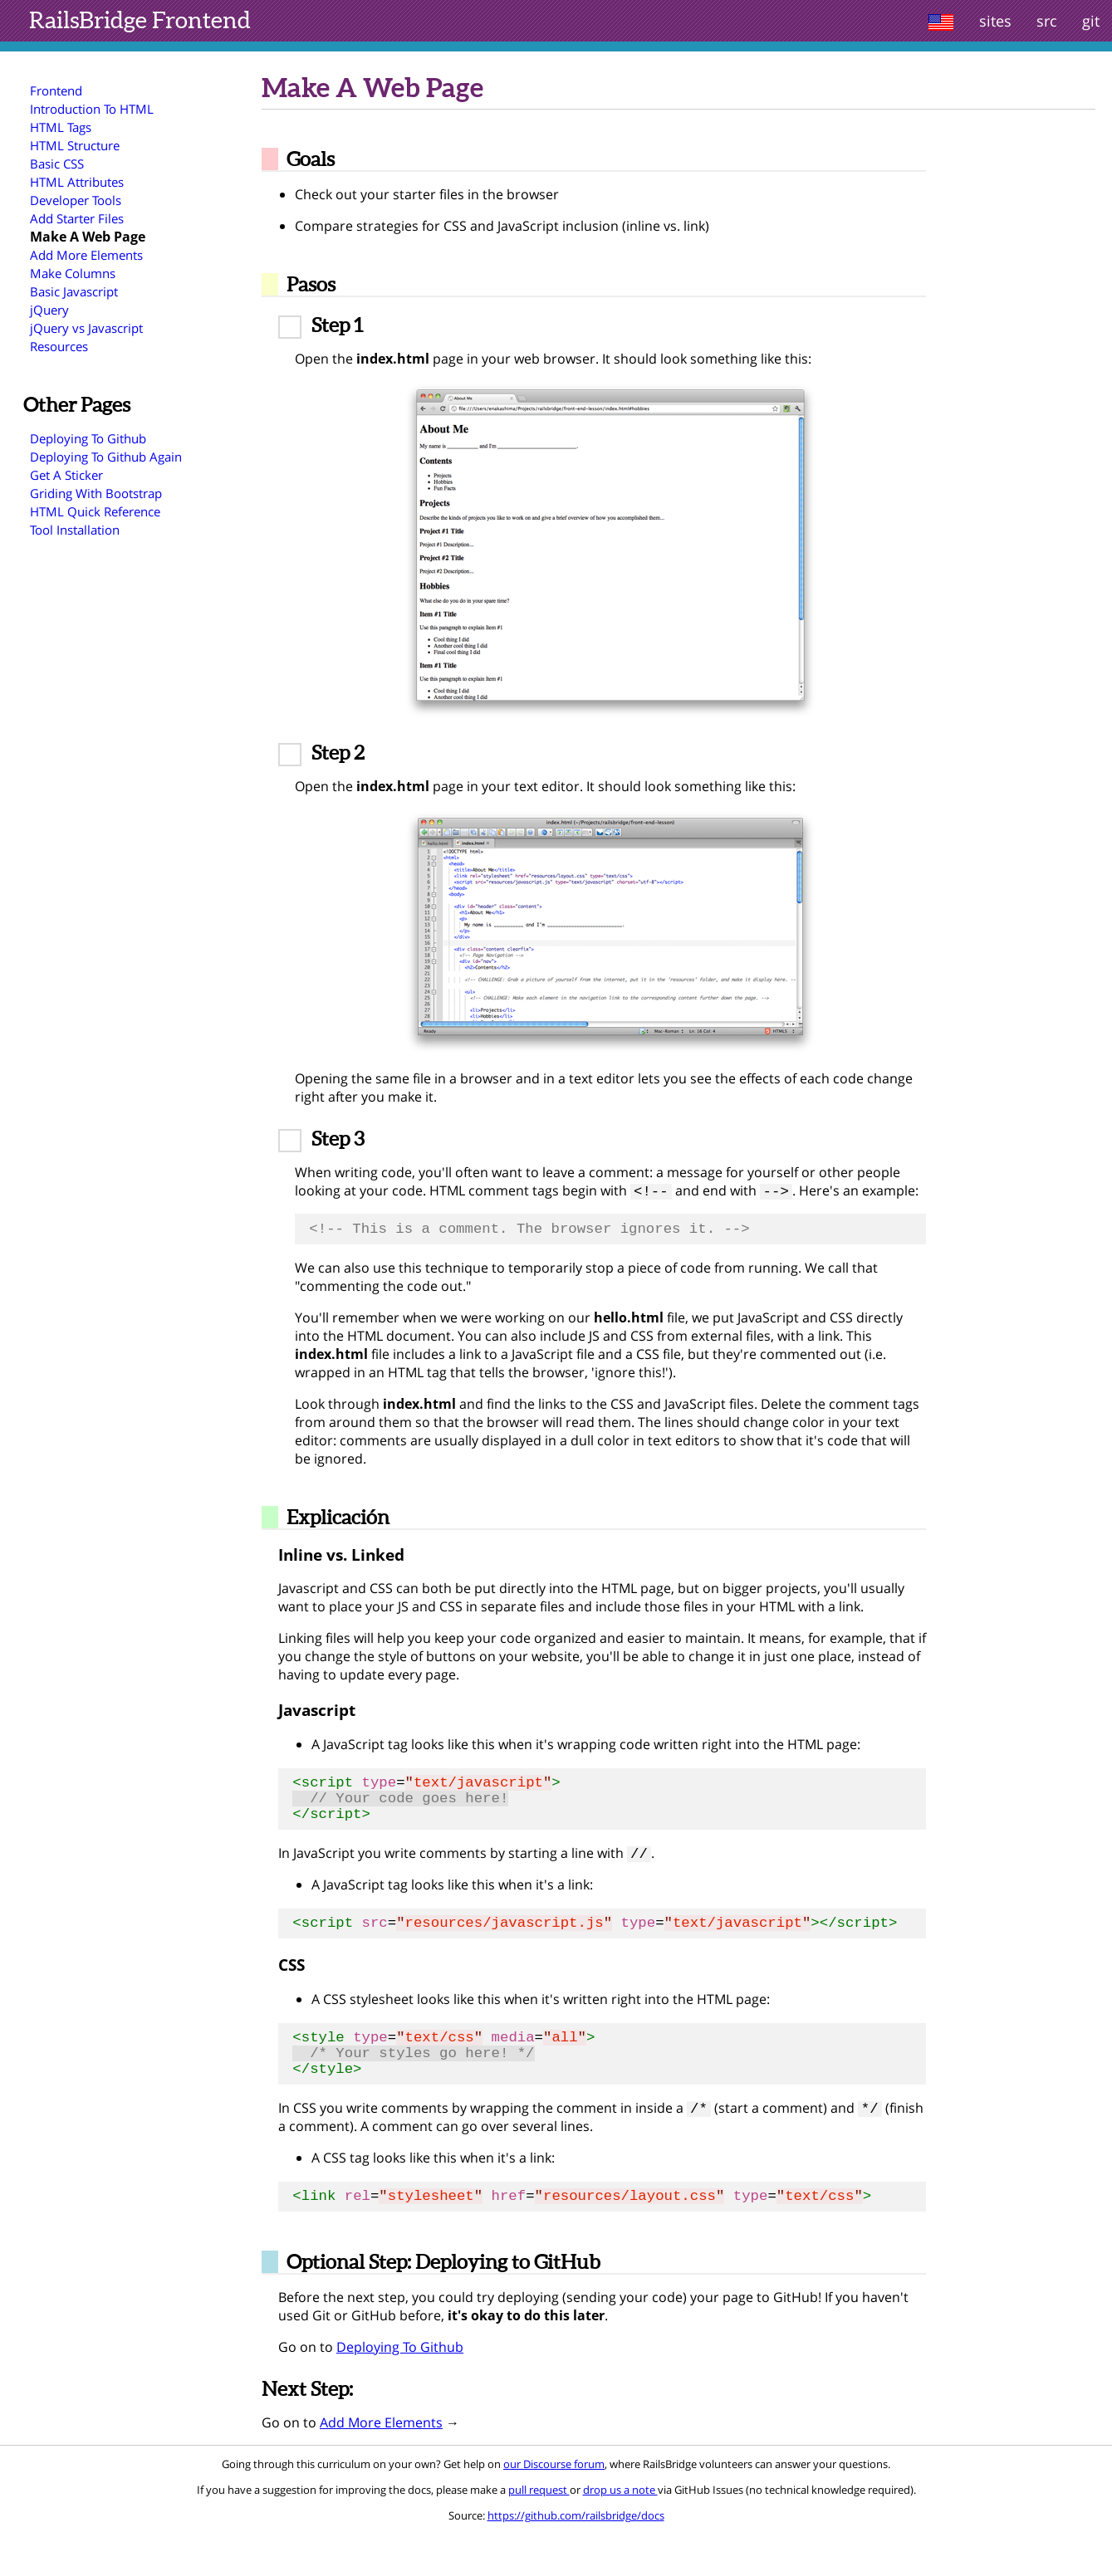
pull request (539, 2532)
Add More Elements (86, 255)
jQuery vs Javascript (86, 328)
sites (995, 21)
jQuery (49, 309)
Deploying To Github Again (106, 456)
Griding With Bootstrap (96, 493)
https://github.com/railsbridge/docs (575, 2557)
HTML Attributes (77, 182)
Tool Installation (75, 529)
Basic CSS (57, 163)
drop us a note (620, 2532)
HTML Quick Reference (95, 511)
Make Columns (72, 273)
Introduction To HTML (92, 108)
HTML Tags (60, 127)
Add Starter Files (77, 218)
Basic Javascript (74, 291)
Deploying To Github (88, 438)
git (1091, 21)
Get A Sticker (66, 475)
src (1046, 21)
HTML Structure (75, 145)
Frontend (140, 20)
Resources (59, 346)
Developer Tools (75, 200)
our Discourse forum (554, 2506)
